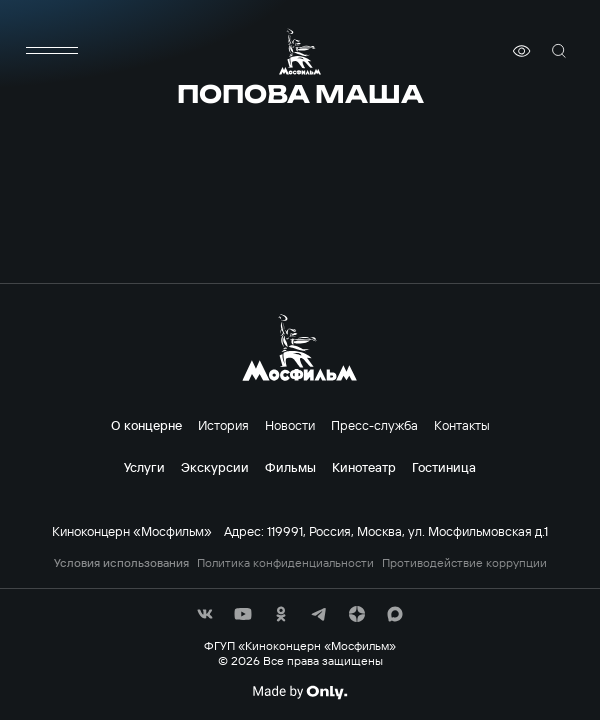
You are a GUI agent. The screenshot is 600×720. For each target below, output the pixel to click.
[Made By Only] (299, 692)
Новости (290, 425)
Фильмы (290, 467)
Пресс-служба (374, 425)
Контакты (462, 425)
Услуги (144, 467)
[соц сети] (205, 614)
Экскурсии (215, 467)
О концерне (146, 425)
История (223, 425)
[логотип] (300, 51)
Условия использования (121, 563)
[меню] (52, 51)
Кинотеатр (364, 467)
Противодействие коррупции (464, 563)
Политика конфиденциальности (285, 563)
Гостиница (444, 467)
